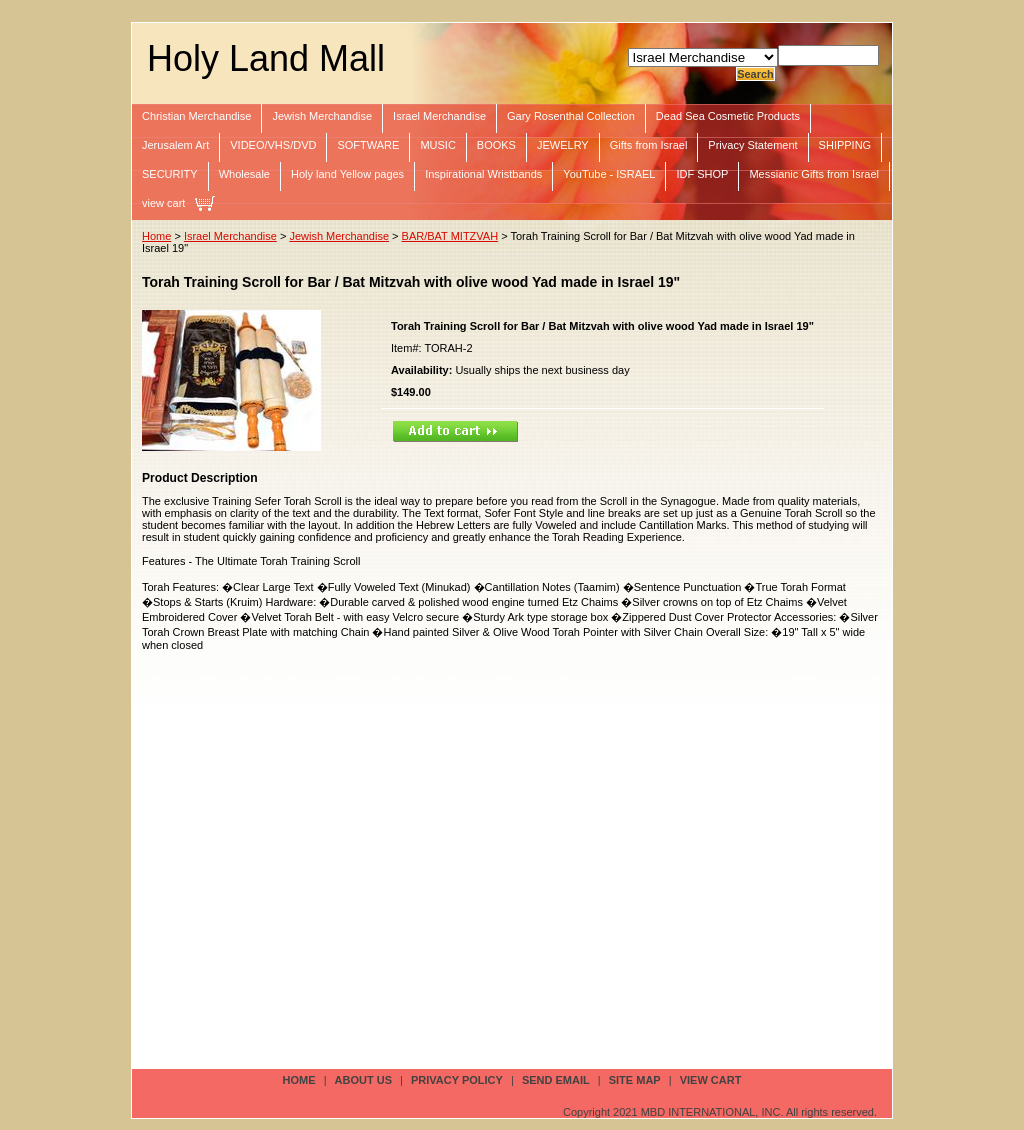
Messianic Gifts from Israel (814, 174)
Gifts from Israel (649, 145)
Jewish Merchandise (322, 116)
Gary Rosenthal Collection (571, 116)
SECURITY (170, 174)
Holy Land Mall (266, 58)
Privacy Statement (752, 145)
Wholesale (244, 174)
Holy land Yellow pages (347, 174)
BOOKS (496, 145)
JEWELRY (563, 145)
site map (635, 1080)
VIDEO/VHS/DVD (273, 145)
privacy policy (457, 1080)
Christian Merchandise (196, 116)
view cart (163, 203)
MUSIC (437, 145)
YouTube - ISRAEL (609, 174)
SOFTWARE (368, 145)
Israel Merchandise (439, 116)
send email (556, 1080)
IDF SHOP (702, 174)
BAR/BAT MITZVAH (450, 236)
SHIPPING (845, 145)
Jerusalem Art (175, 145)
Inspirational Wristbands (483, 174)
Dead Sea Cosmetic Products (728, 116)
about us (363, 1080)
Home (156, 236)
